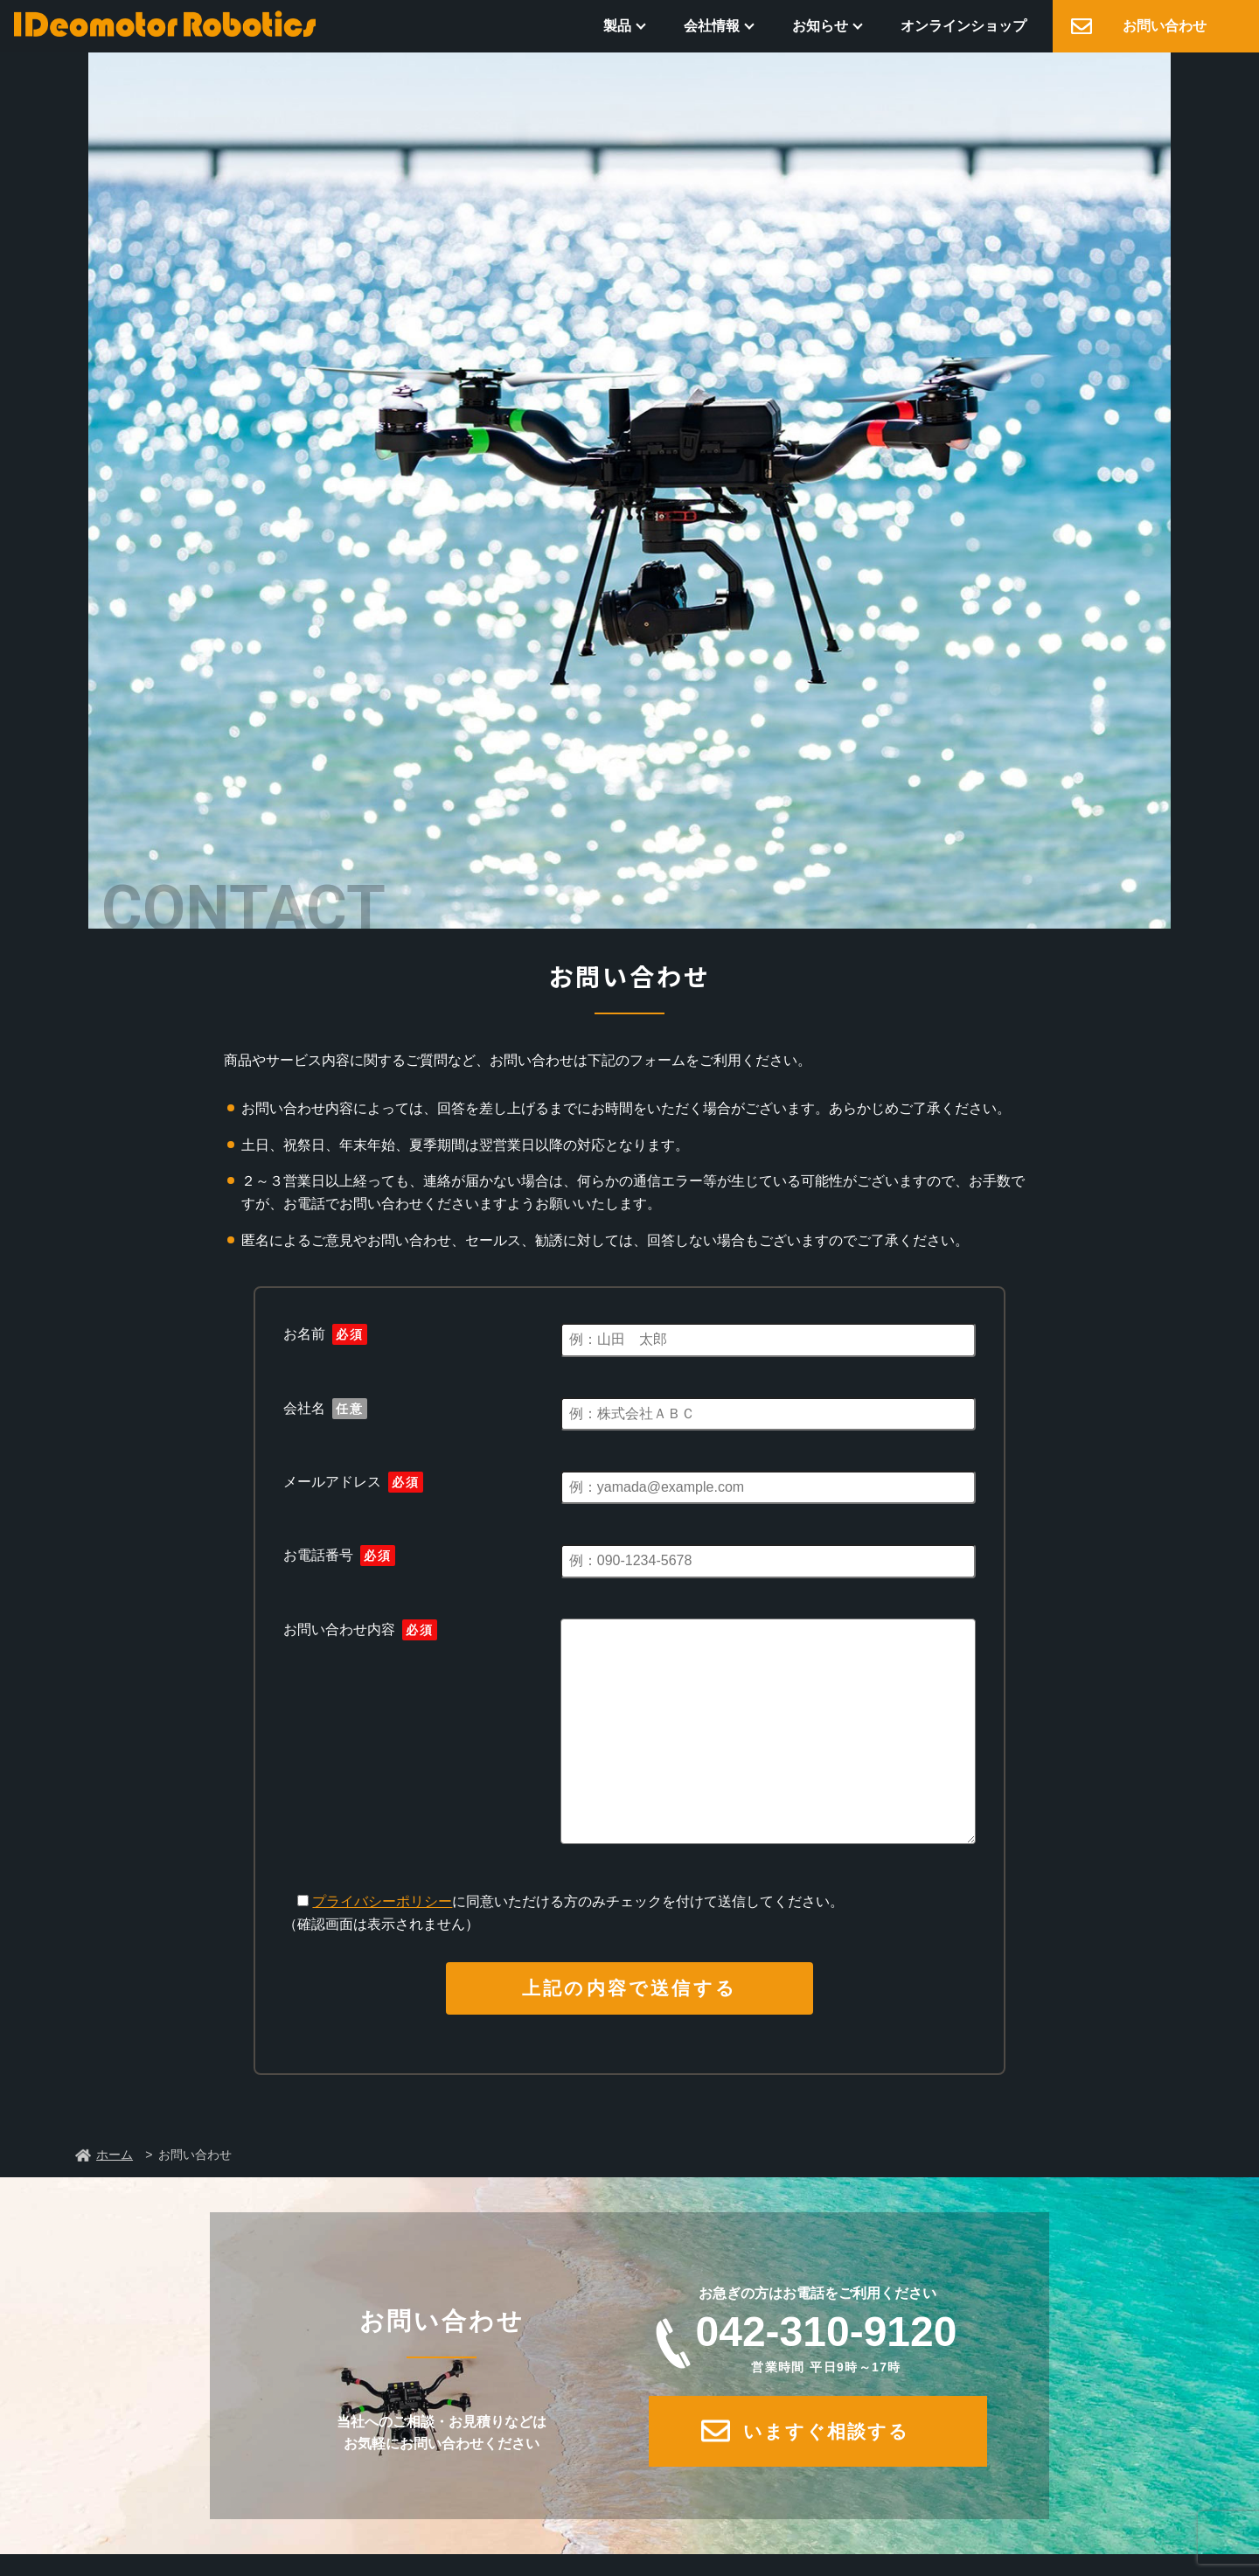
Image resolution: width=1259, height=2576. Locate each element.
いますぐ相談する (826, 2431)
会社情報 (712, 25)
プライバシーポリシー (382, 1901)
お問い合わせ (1165, 25)
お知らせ (820, 25)
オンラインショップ (963, 25)
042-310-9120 (826, 2342)
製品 (617, 25)
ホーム (114, 2155)
